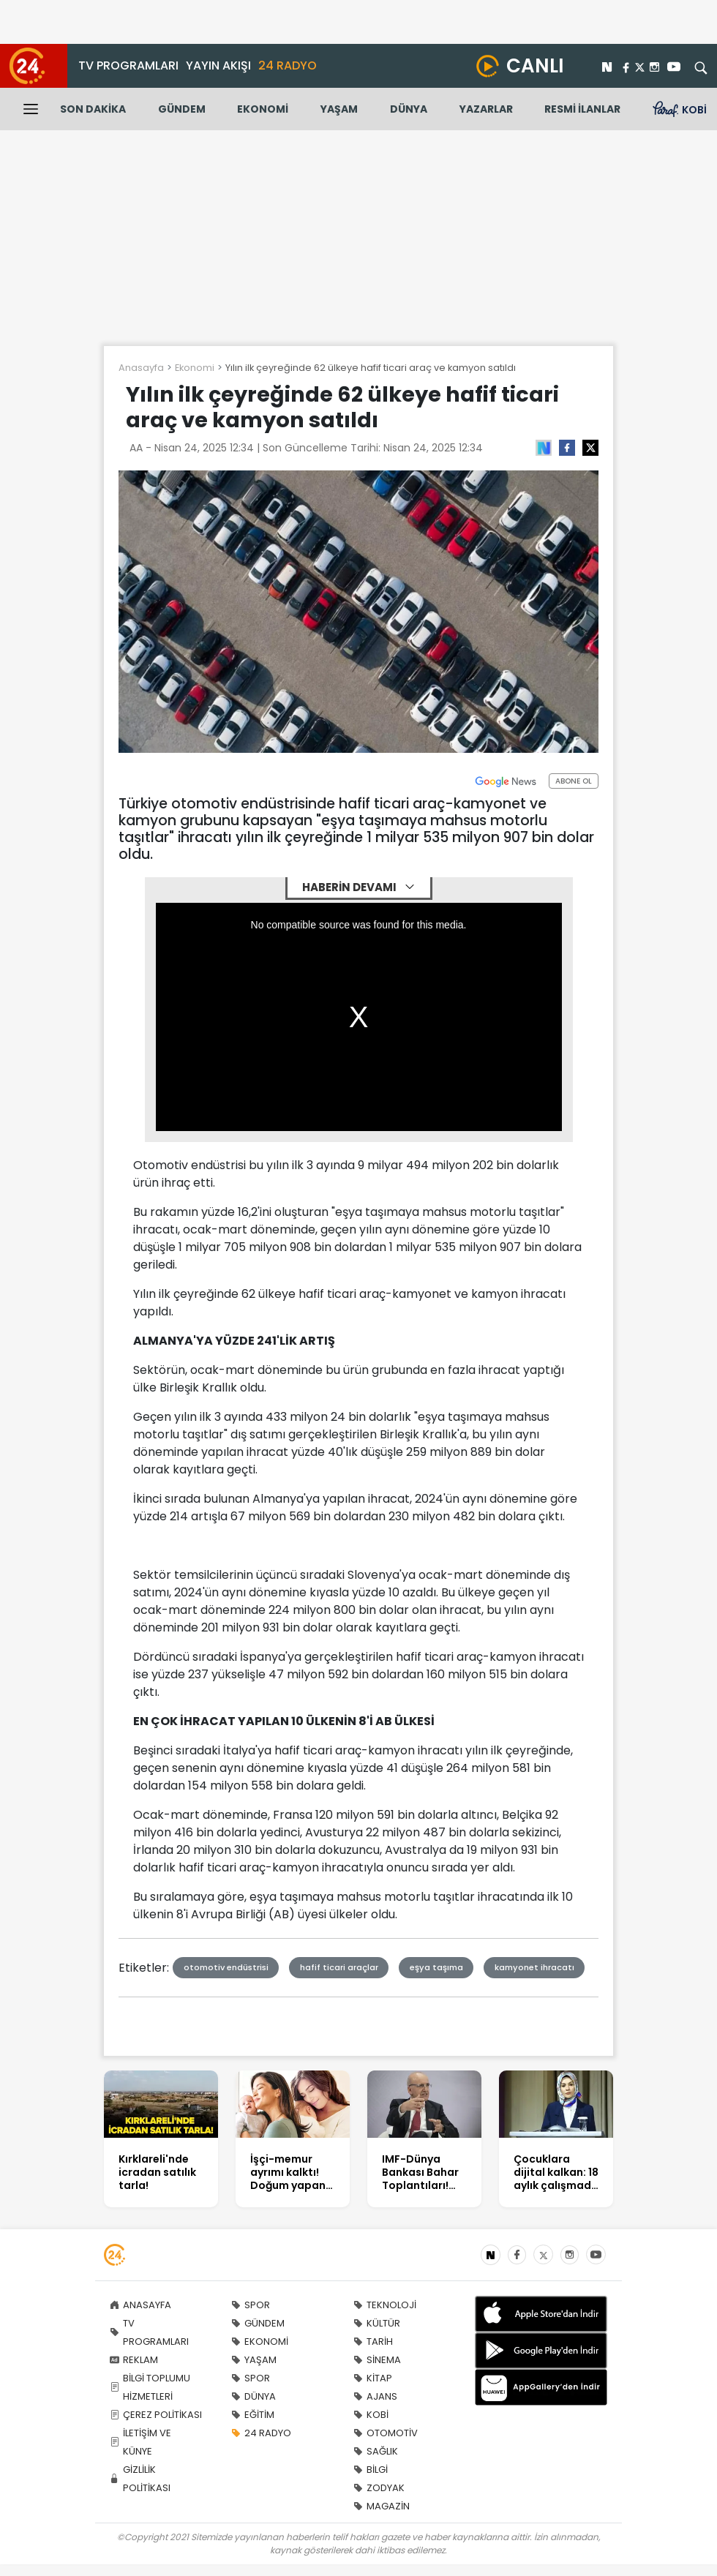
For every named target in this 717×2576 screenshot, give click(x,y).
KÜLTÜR (376, 2323)
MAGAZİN (381, 2506)
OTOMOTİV (385, 2433)
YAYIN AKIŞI (218, 65)
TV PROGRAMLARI (128, 65)
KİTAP (372, 2378)
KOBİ (370, 2415)
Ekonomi (194, 367)
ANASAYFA (140, 2305)
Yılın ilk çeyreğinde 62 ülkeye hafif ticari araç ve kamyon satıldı (370, 367)
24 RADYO (287, 65)
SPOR (250, 2305)
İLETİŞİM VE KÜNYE (140, 2442)
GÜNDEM (182, 109)
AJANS (375, 2396)
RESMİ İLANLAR (582, 109)
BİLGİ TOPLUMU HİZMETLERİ (150, 2387)
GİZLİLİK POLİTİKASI (140, 2479)
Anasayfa (141, 367)
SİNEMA (377, 2360)
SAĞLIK (375, 2451)
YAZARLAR (486, 109)
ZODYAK (379, 2488)
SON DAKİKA (93, 109)
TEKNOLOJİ (384, 2305)
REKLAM (134, 2360)
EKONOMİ (262, 109)
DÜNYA (408, 109)
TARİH (373, 2341)
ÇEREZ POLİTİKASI (156, 2415)
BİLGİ (370, 2470)
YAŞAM (339, 109)
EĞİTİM (252, 2415)
